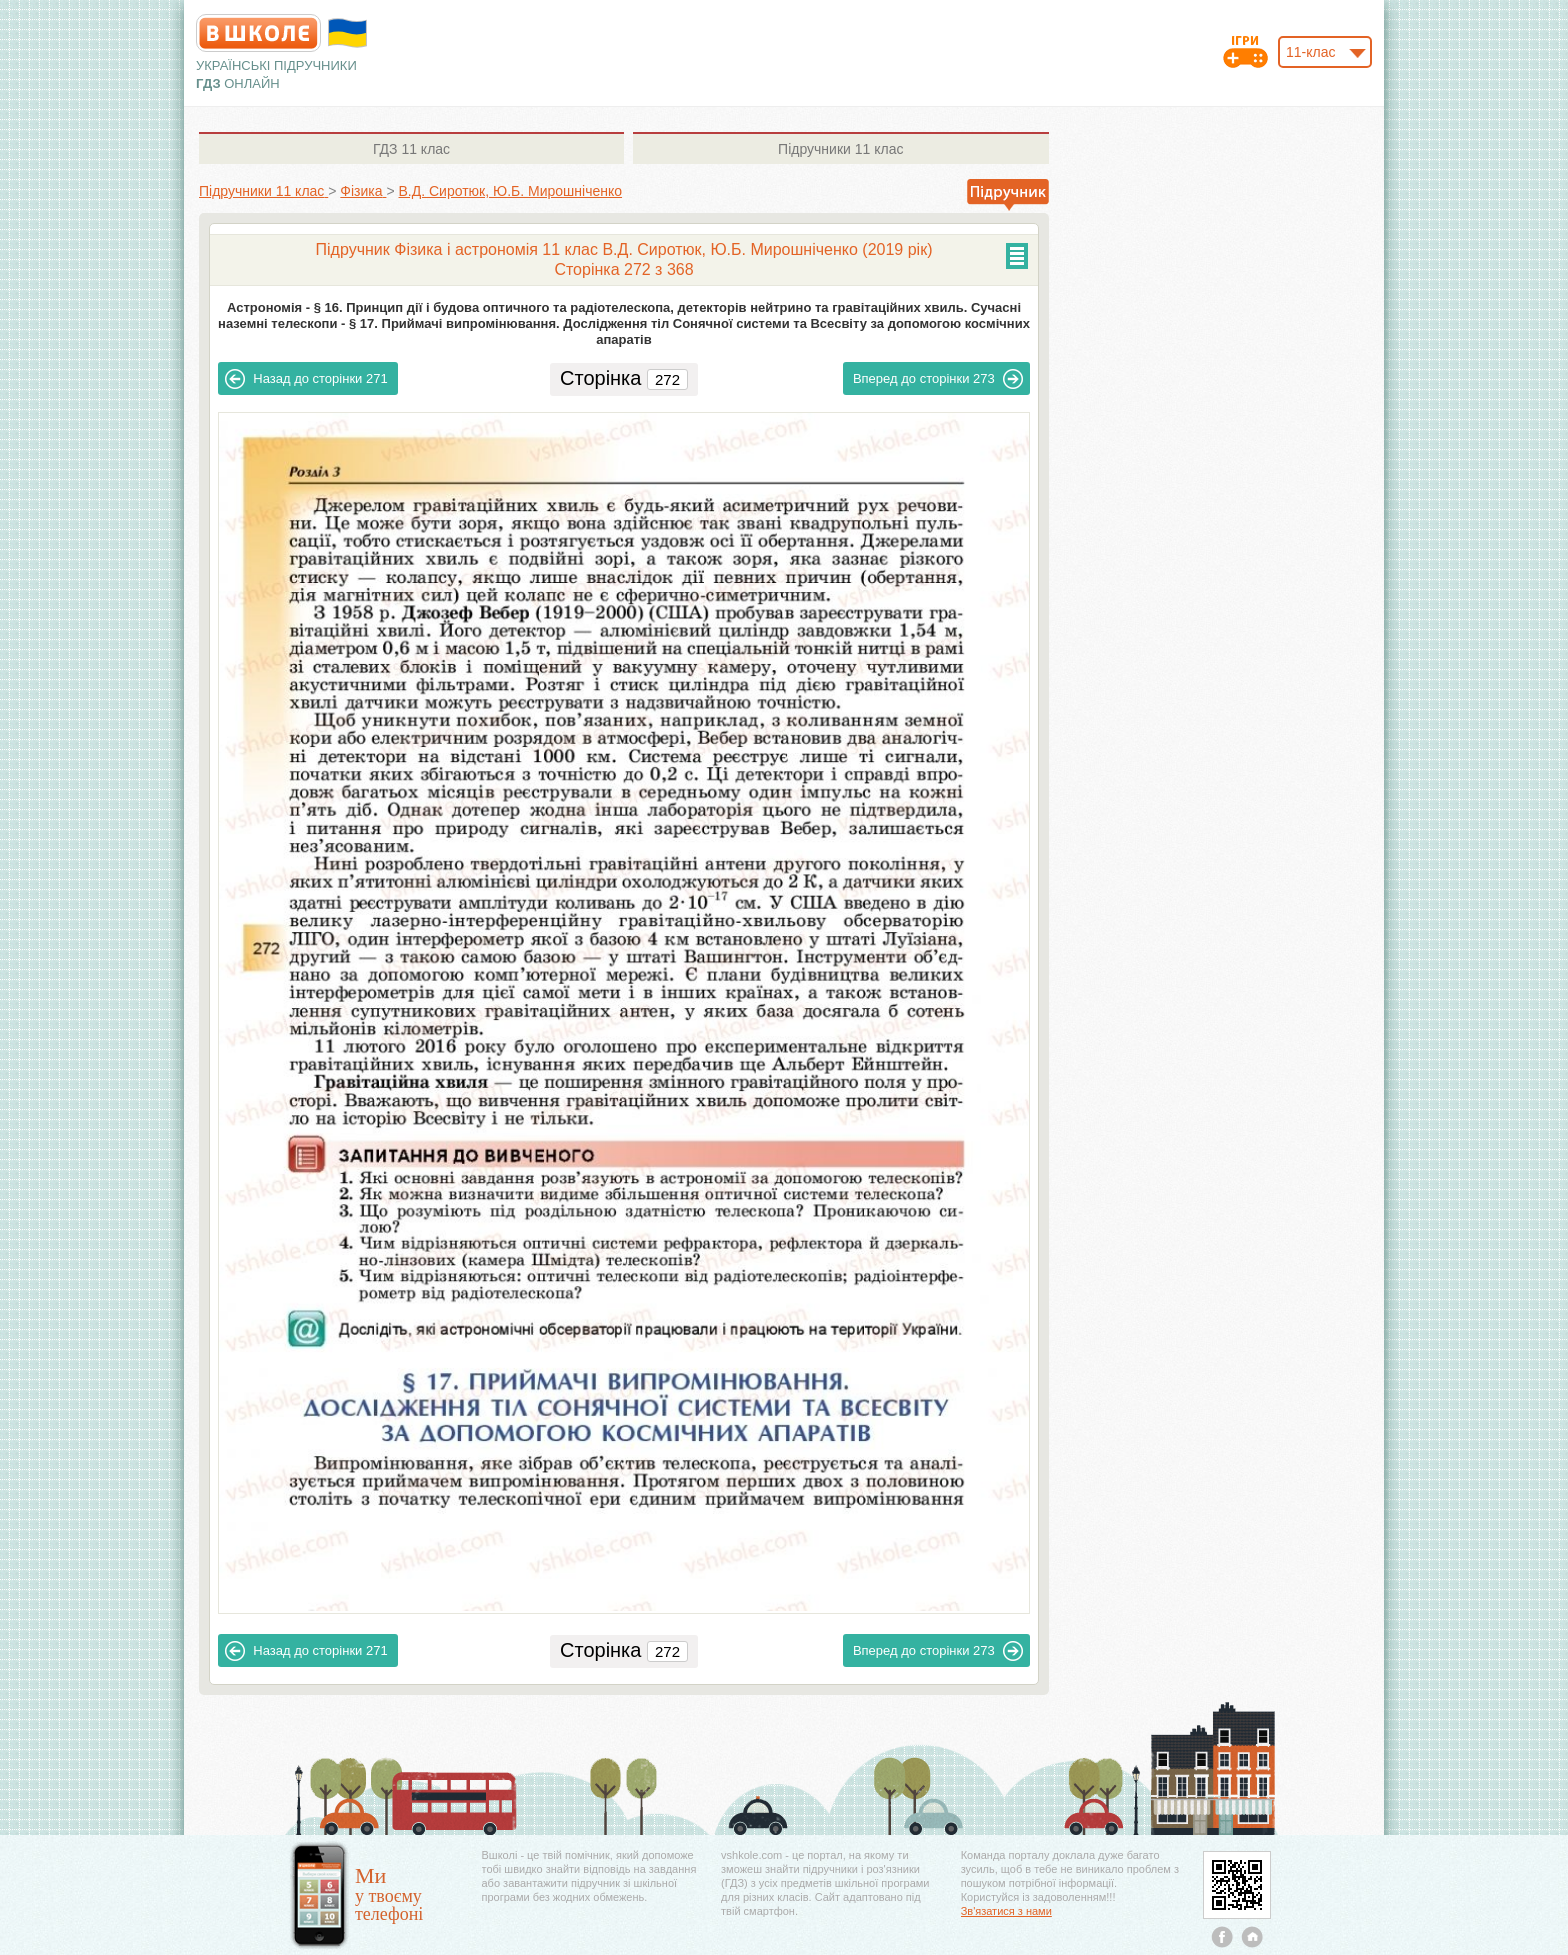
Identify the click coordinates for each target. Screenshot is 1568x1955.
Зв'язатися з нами (1006, 1911)
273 (938, 379)
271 (306, 379)
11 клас (411, 149)
